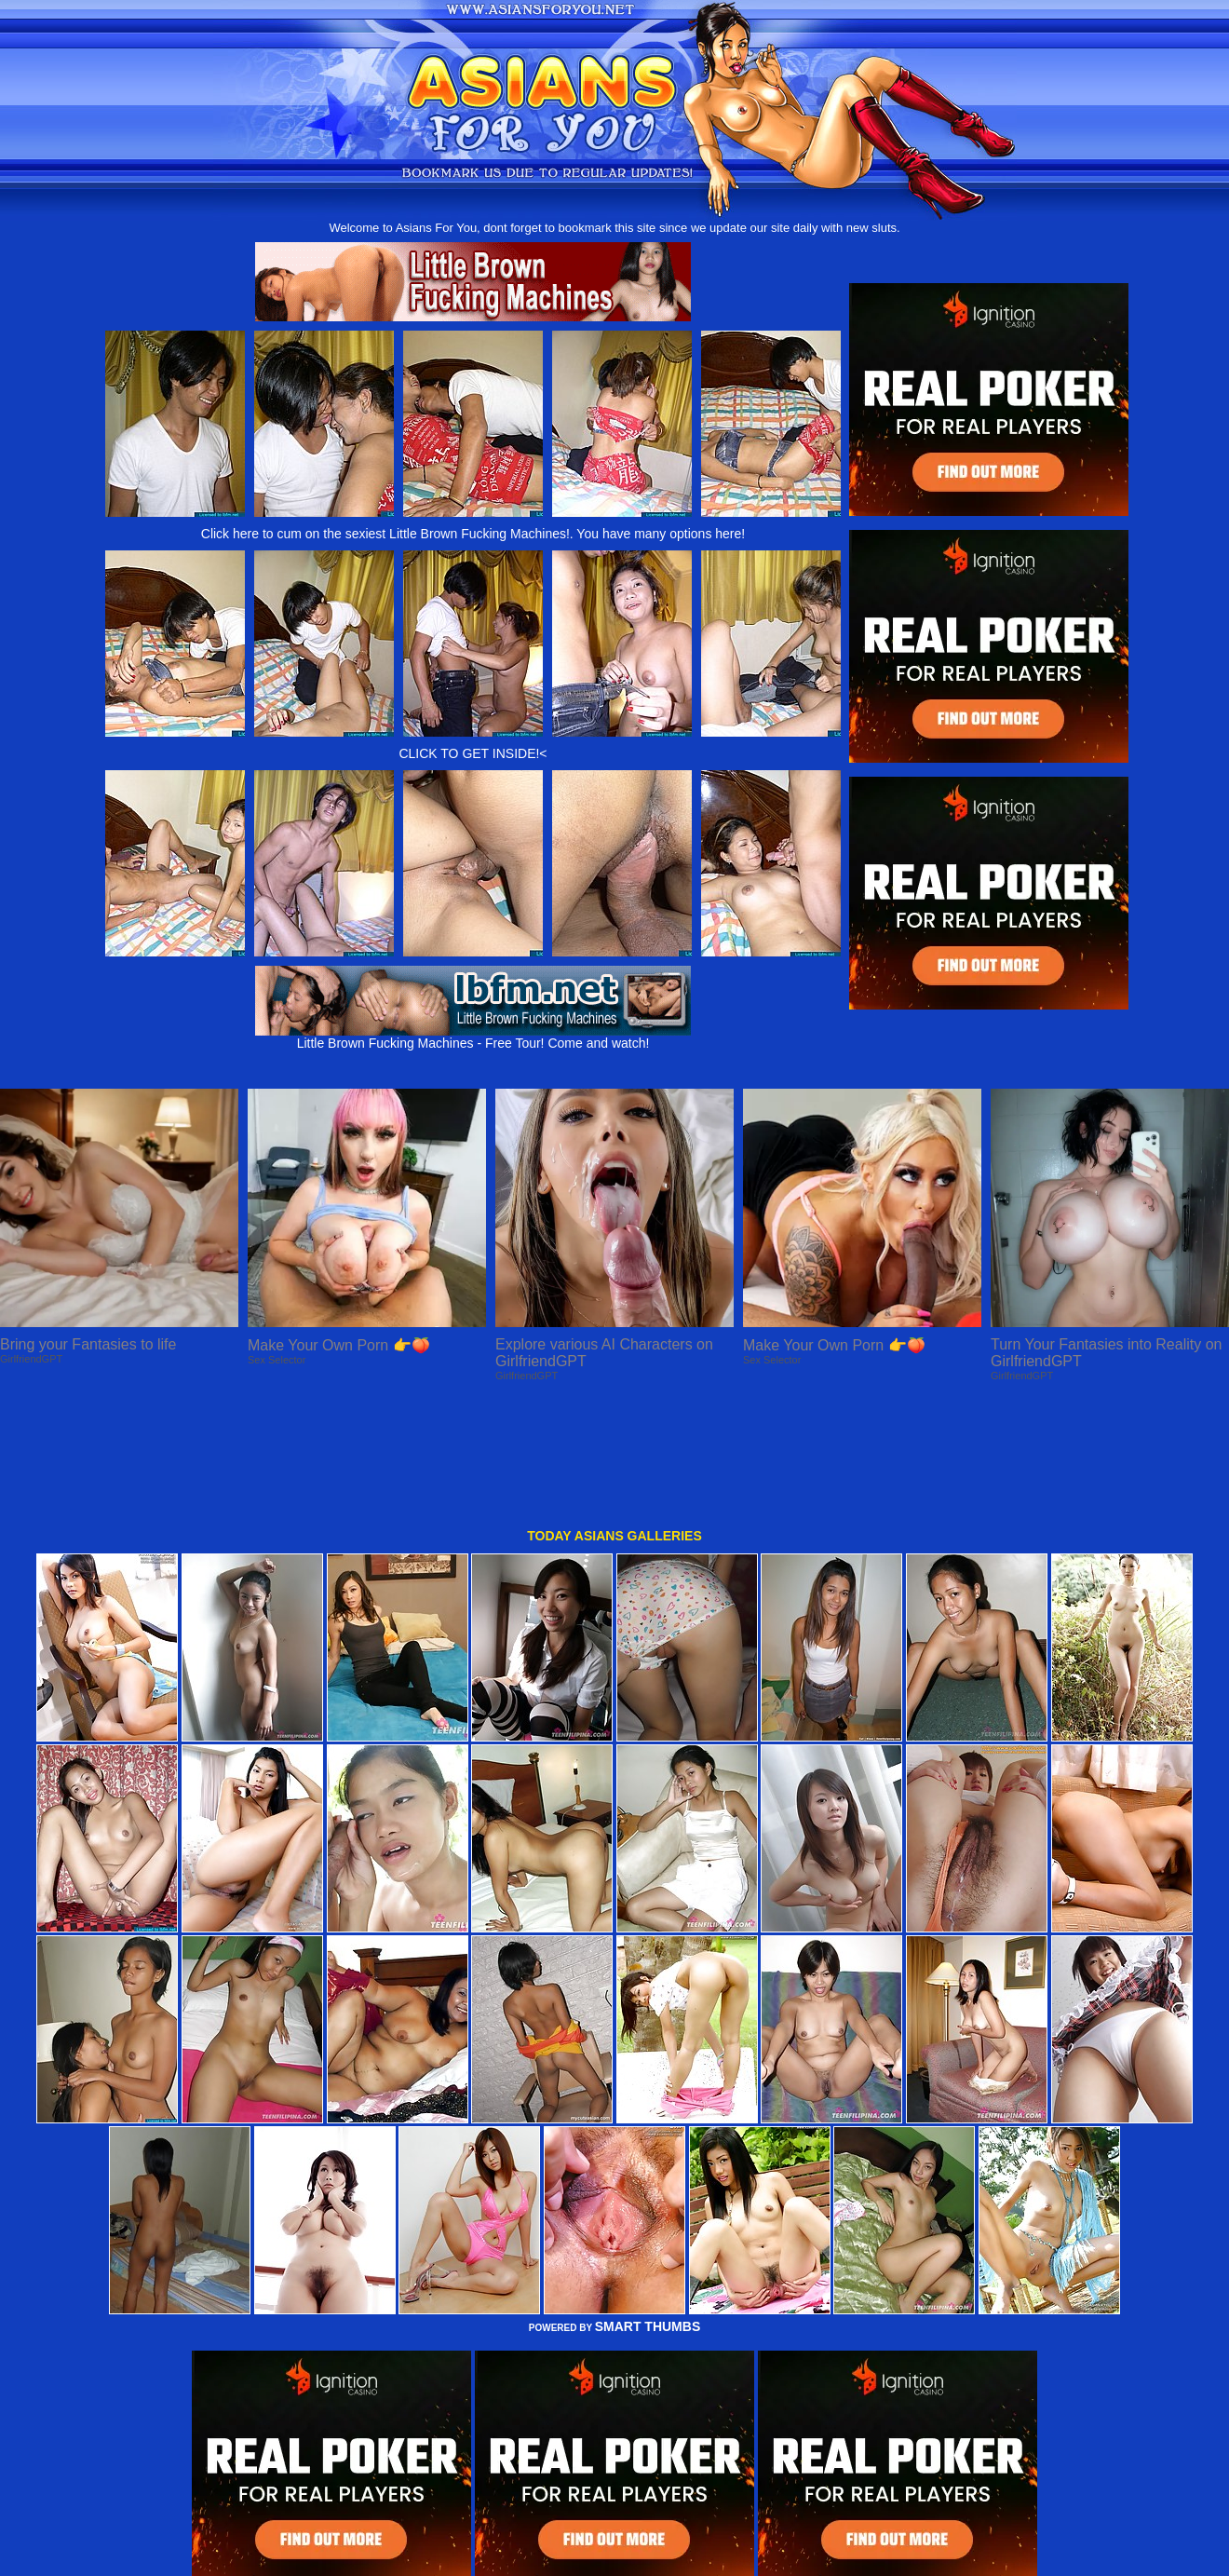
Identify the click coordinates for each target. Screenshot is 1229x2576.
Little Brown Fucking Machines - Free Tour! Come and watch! (473, 1037)
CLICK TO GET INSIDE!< (472, 753)
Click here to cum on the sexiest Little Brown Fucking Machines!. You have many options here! (473, 533)
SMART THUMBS (648, 2210)
